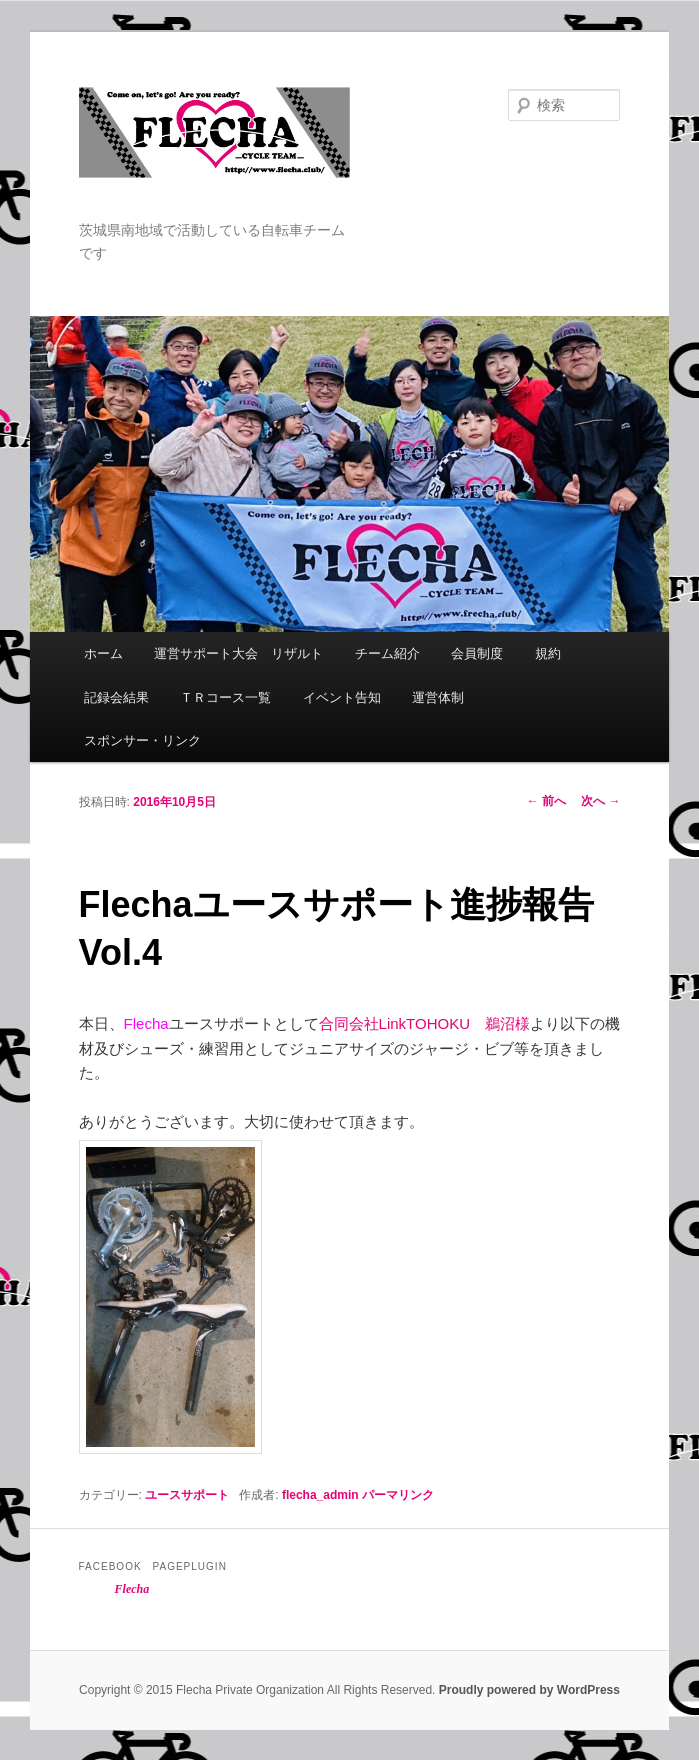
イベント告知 (342, 697)
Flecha (132, 1589)
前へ (546, 801)
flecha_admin (320, 1495)
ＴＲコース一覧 (225, 697)
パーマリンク (398, 1495)
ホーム (103, 653)
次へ (600, 801)
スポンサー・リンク (142, 740)
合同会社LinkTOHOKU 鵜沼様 (424, 1023)
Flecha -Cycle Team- (215, 153)
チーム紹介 (387, 653)
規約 (548, 653)
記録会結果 (116, 697)
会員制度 (477, 653)
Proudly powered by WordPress (529, 1690)
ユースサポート (187, 1495)
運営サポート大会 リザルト (238, 653)
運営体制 (438, 697)
